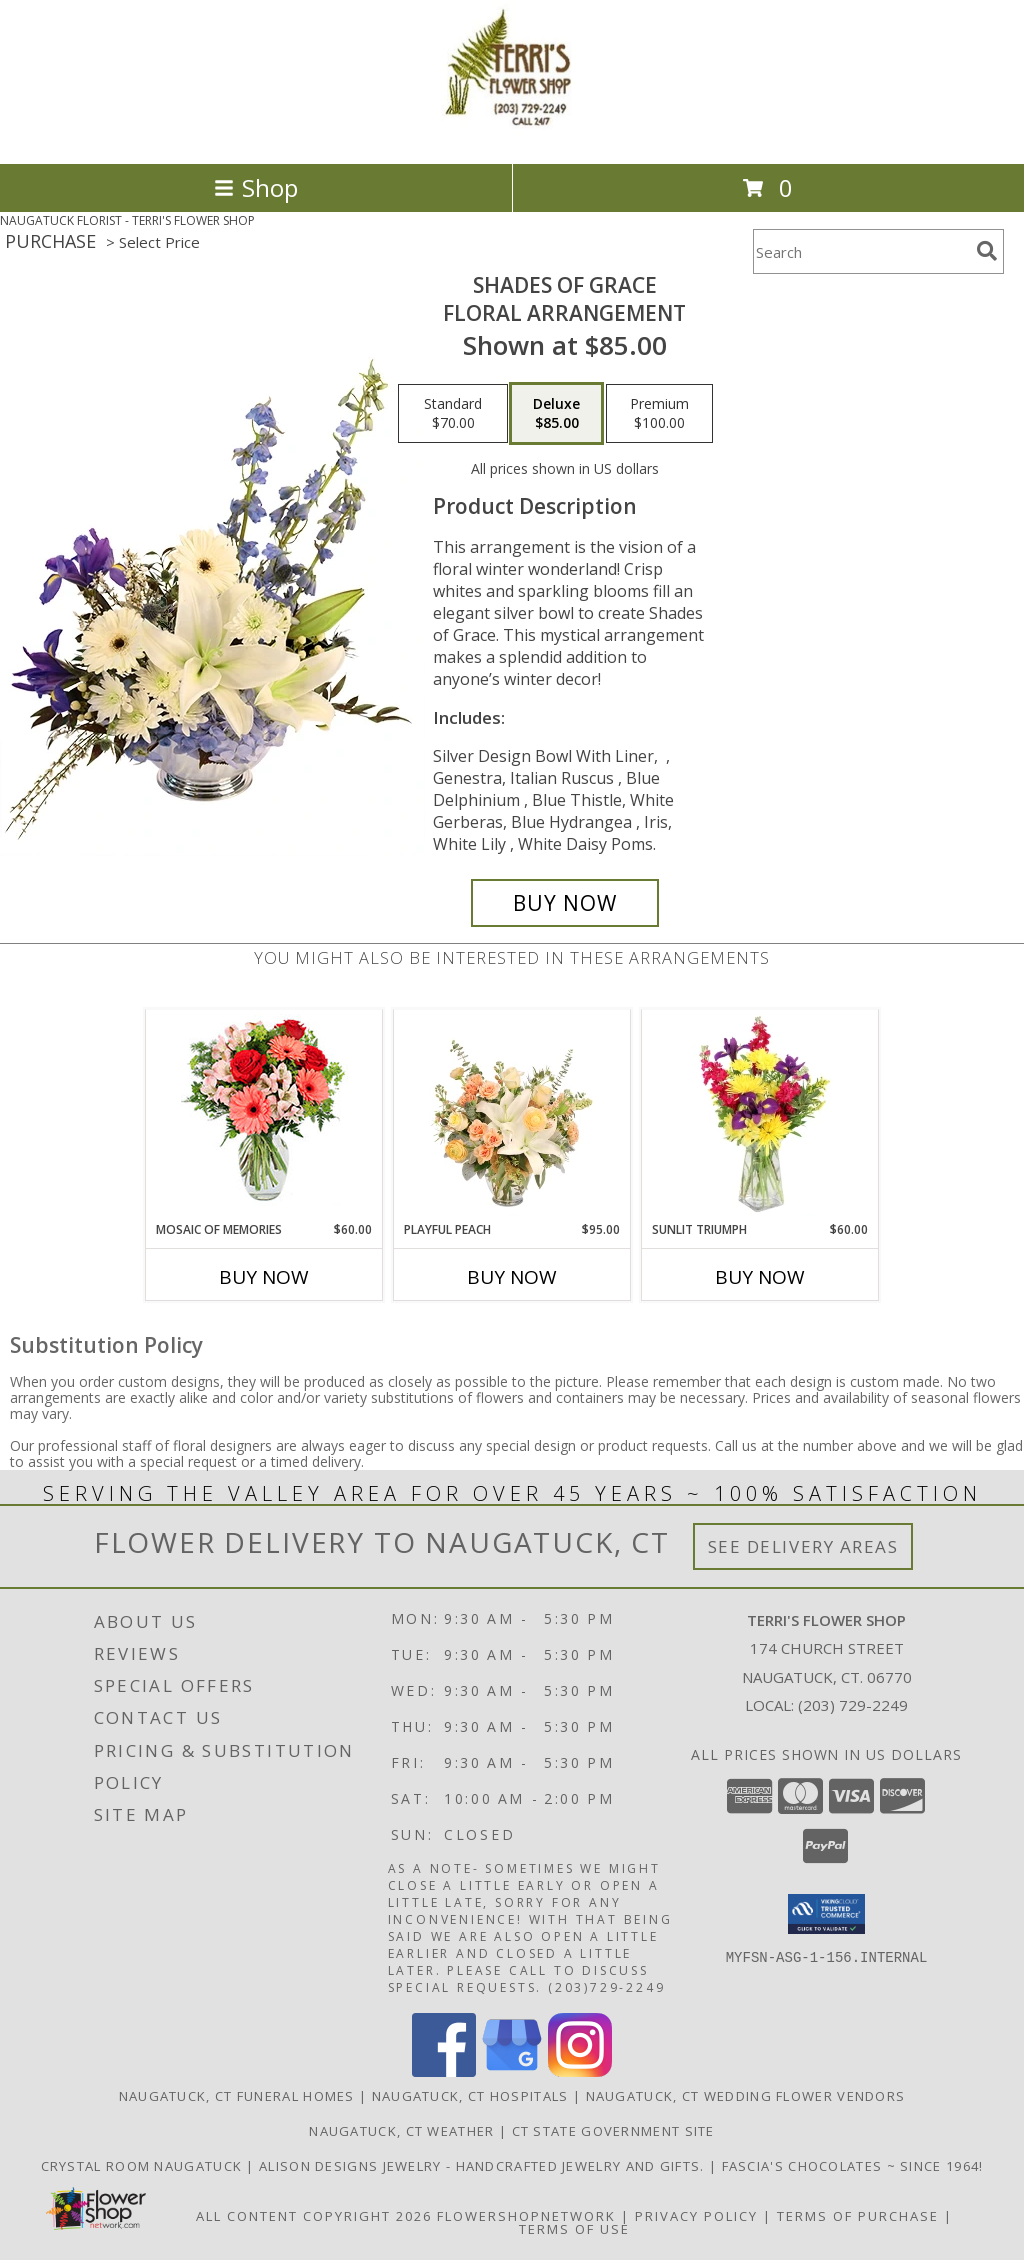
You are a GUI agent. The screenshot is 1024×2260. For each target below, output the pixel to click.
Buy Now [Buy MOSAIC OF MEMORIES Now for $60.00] (264, 1277)
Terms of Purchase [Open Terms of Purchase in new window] (858, 2216)
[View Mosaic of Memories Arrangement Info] (264, 1115)
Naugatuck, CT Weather (401, 2131)
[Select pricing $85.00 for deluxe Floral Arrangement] (556, 414)
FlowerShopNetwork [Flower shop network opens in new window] (526, 2216)
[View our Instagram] (580, 2071)
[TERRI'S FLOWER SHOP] (512, 134)
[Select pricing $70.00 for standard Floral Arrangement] (453, 414)
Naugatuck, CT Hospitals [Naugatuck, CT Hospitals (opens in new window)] (470, 2096)
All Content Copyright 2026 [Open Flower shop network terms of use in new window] (314, 2216)
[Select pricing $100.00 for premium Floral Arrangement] (659, 414)
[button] (826, 1914)
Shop (256, 187)
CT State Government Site (613, 2131)
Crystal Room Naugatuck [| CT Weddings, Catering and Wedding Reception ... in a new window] (144, 2166)
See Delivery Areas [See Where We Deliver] (803, 1546)
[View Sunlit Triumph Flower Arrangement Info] (760, 1115)
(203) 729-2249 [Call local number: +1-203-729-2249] (853, 1705)
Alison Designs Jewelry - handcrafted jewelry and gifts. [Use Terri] (484, 2166)
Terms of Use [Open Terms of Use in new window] (574, 2229)
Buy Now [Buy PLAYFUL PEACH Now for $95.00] (512, 1277)
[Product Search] (861, 251)
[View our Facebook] (444, 2071)
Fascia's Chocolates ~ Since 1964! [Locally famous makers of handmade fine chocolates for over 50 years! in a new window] (853, 2166)
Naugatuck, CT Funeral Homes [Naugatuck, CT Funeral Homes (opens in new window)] (237, 2096)
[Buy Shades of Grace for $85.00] (565, 903)
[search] (987, 251)
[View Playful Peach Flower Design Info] (512, 1115)
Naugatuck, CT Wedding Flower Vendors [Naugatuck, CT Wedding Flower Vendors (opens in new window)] (746, 2096)
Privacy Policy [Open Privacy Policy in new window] (696, 2216)
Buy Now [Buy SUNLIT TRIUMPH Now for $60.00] (760, 1277)
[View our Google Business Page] (512, 2071)
